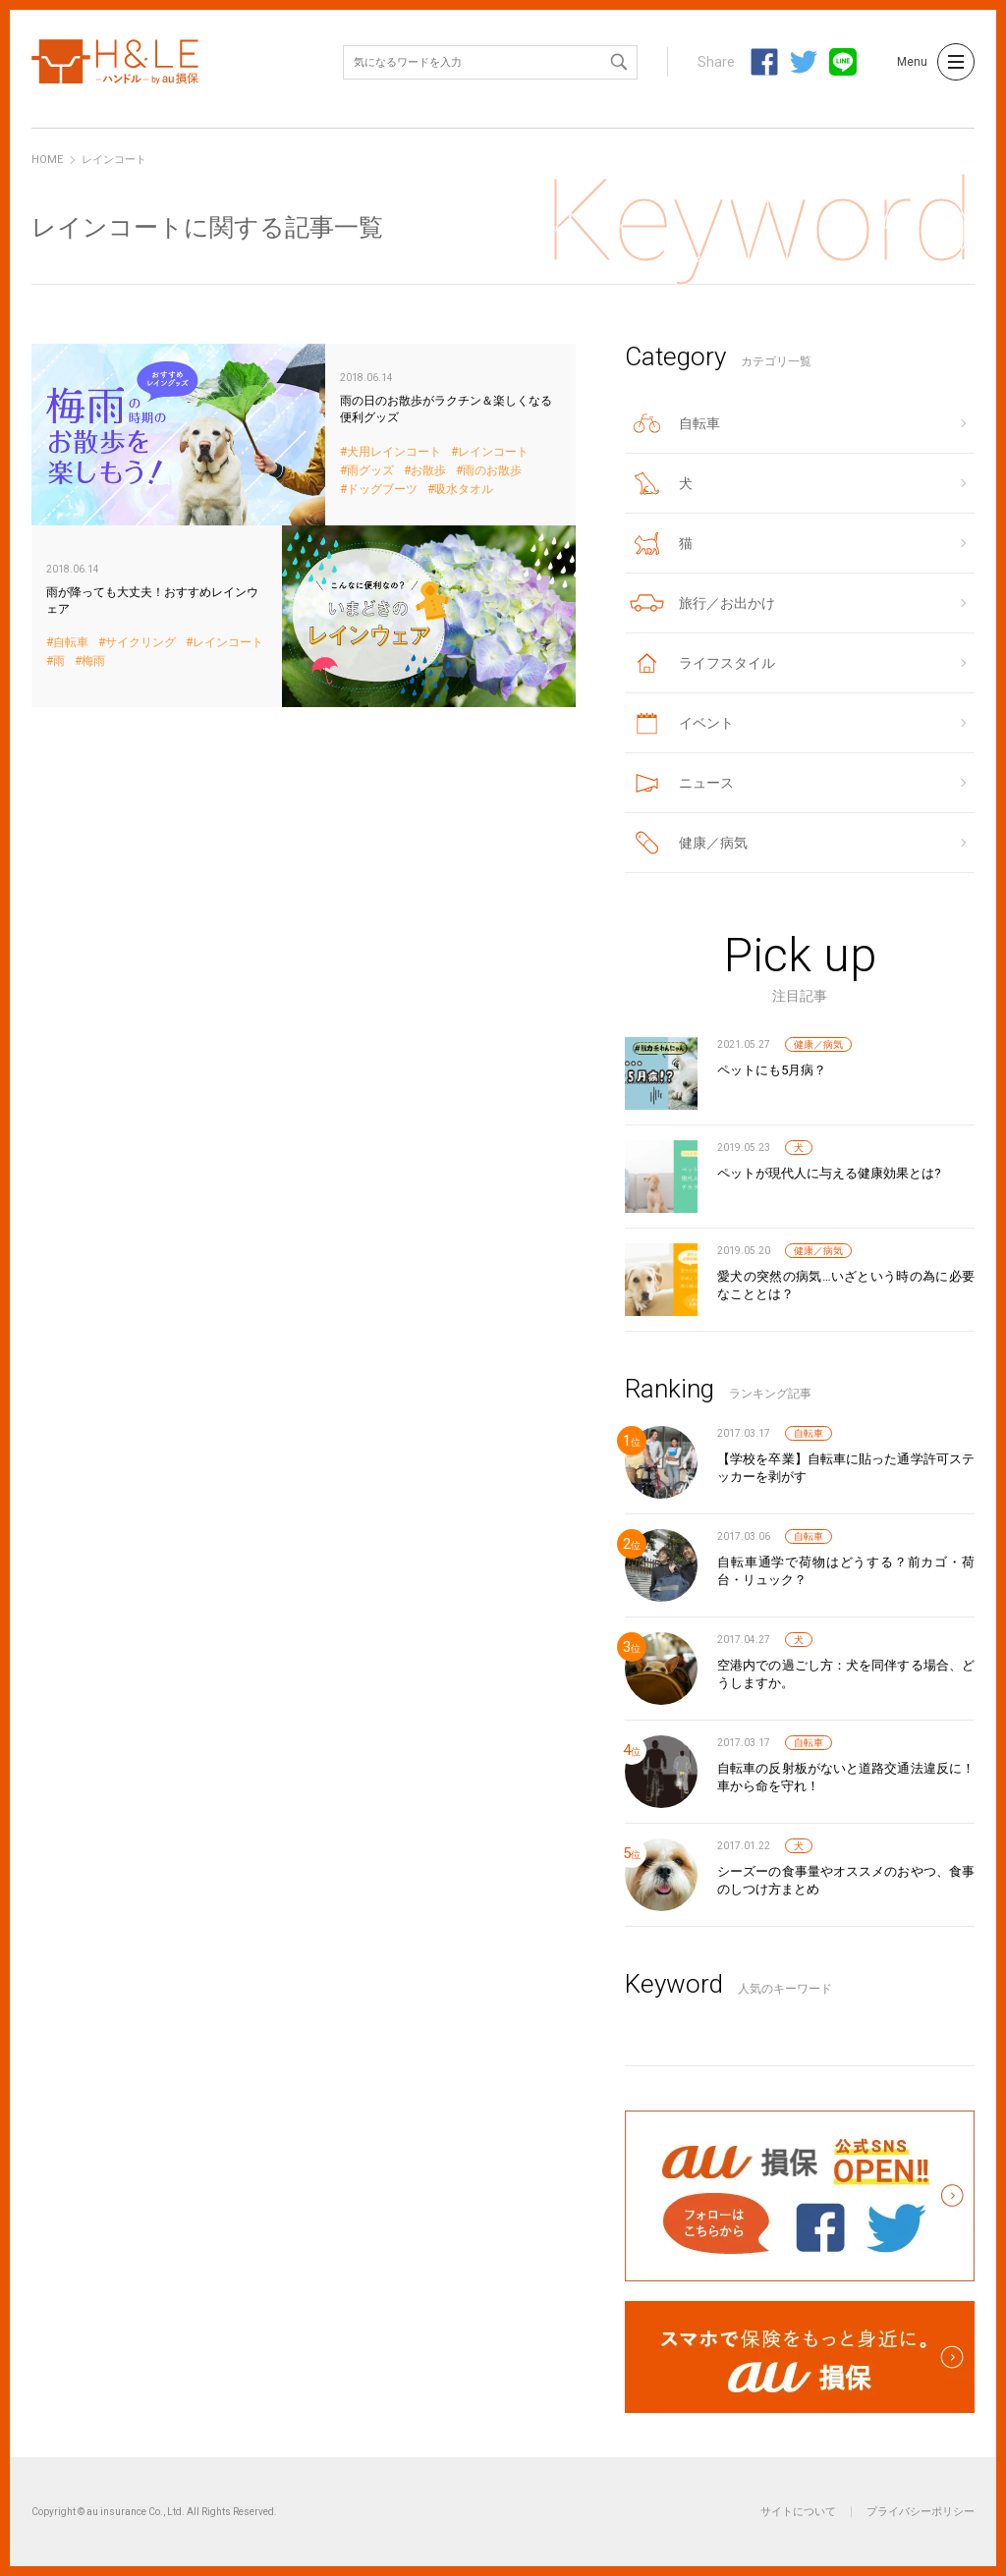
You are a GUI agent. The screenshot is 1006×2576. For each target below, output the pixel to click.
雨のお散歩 (492, 471)
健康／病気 (818, 1044)
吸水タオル (463, 489)
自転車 (70, 642)
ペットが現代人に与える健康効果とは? (829, 1173)
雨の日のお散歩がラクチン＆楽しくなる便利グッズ (303, 434)
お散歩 (428, 471)
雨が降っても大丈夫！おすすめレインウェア (303, 616)
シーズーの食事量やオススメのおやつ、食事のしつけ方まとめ (846, 1880)
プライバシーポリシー (920, 2511)
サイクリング (140, 642)
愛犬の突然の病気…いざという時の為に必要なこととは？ (846, 1285)
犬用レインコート (394, 452)
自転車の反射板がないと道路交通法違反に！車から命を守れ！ (846, 1777)
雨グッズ (370, 471)
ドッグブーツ (382, 489)
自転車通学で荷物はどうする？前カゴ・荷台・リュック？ (846, 1571)
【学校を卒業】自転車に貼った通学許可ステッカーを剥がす (846, 1468)
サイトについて (798, 2511)
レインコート (493, 452)
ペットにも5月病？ (771, 1070)
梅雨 (93, 661)
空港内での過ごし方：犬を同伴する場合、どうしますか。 (846, 1674)
